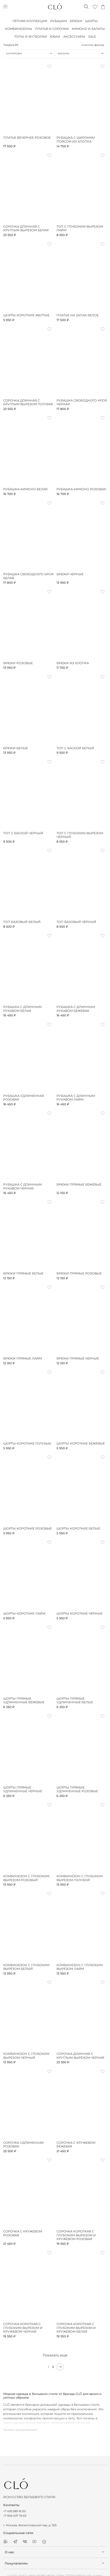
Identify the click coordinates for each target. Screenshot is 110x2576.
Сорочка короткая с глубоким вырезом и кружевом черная (22, 2327)
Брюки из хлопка (73, 663)
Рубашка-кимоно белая (25, 489)
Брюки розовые (18, 663)
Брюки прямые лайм (22, 1358)
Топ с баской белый (75, 748)
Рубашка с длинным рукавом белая (22, 1009)
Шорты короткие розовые (27, 1528)
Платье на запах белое (78, 315)
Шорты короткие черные (79, 1613)
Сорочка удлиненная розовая (23, 2145)
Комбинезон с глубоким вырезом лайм (80, 1967)
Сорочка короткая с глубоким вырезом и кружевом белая (76, 2327)
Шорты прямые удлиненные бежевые (23, 1700)
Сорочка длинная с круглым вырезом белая (26, 228)
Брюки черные (70, 574)
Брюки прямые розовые (79, 1273)
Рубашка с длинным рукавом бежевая (76, 1009)
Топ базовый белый (22, 922)
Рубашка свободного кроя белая (28, 576)
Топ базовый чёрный (76, 922)
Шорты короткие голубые (27, 1443)
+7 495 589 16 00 (14, 2511)
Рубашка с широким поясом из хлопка (76, 139)
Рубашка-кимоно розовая (81, 489)
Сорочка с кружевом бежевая (76, 2145)
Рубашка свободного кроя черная (82, 402)
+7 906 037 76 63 (14, 2515)
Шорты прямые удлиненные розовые (77, 1789)
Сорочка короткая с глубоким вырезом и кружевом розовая (76, 2235)
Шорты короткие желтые (26, 315)
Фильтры (82, 53)
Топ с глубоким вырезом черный (80, 835)
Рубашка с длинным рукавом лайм (76, 1098)
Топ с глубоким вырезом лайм (80, 228)
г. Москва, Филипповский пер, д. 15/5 (30, 2525)
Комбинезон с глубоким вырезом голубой (80, 1878)
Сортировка (30, 53)
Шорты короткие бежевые (81, 1443)
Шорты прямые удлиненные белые (75, 1700)
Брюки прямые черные (78, 1358)
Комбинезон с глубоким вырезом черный (26, 2056)
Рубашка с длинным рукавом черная (22, 1186)
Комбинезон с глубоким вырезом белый (26, 1967)
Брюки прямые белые (23, 1273)
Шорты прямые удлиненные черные (22, 1789)
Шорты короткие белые (78, 1528)
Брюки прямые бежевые (79, 1184)
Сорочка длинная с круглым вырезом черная (80, 2056)
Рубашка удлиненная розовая (23, 1098)
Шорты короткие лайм (24, 1613)
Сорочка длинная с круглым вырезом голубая (28, 402)
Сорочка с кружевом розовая (22, 2233)
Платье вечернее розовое (27, 138)
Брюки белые (15, 748)
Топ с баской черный (23, 833)
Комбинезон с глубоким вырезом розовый (26, 1878)
